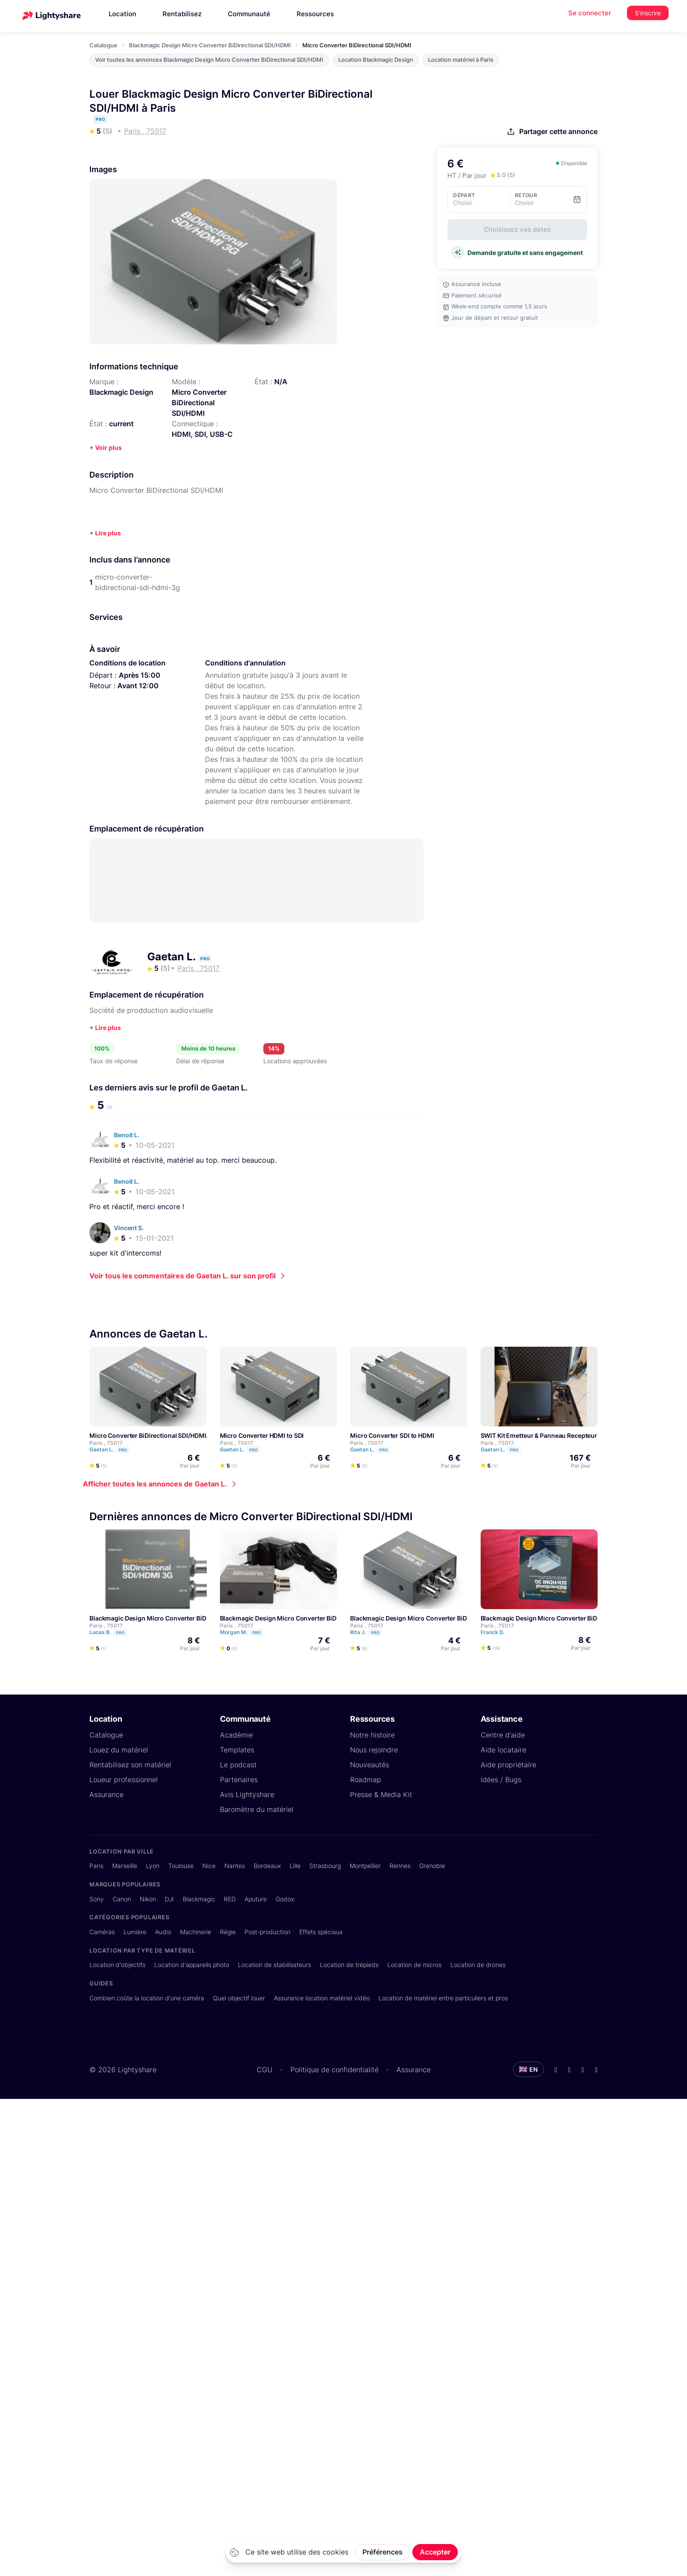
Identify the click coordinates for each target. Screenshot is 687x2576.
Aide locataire (503, 1749)
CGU (265, 2069)
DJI (169, 1898)
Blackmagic (199, 1898)
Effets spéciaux (321, 1931)
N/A (280, 381)
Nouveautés (369, 1764)
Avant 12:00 (138, 685)
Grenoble (432, 1865)
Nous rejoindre (374, 1749)
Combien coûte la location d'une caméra (146, 1997)
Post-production (267, 1931)
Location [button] (122, 14)
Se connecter (589, 13)
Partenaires (239, 1779)
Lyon (152, 1865)
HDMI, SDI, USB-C (202, 434)
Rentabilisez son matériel (130, 1764)
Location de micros (414, 1964)
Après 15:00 (139, 675)
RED (230, 1898)
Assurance (106, 1794)
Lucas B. (112, 1631)
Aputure (255, 1898)
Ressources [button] (315, 14)
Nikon (148, 1898)
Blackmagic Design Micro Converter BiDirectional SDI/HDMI (210, 45)
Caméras (102, 1931)
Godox (285, 1898)
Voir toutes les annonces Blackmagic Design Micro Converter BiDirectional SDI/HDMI (209, 60)
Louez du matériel (118, 1749)
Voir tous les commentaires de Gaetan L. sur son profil (182, 1275)
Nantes (234, 1865)
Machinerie (195, 1931)
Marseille (124, 1865)
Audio (163, 1931)
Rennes (400, 1865)
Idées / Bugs (501, 1779)
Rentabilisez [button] (182, 14)
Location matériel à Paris (460, 60)
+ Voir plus (105, 447)
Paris (96, 1865)
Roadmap (365, 1779)
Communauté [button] (249, 14)
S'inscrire (648, 13)
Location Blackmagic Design (375, 60)
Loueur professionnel (123, 1779)
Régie (228, 1931)
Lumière (135, 1931)
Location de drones (478, 1964)
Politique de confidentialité (334, 2069)
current (121, 423)
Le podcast (238, 1764)
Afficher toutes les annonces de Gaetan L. (155, 1483)
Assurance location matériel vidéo (322, 1997)
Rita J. (370, 1631)
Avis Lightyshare (247, 1794)
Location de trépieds (349, 1964)
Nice (209, 1865)
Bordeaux (267, 1865)
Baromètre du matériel (257, 1809)
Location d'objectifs (117, 1964)
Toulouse (181, 1865)
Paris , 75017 (106, 1442)
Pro (123, 1449)
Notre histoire (372, 1734)
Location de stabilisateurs (274, 1964)
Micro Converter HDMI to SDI (262, 1435)
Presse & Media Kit (381, 1794)
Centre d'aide (503, 1734)
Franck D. (496, 1631)
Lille (295, 1865)
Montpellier (365, 1865)
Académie (236, 1734)
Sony (96, 1898)
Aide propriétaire (508, 1764)
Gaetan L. (172, 956)
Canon (122, 1898)
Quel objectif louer (239, 1997)
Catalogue (103, 45)
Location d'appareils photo (191, 1964)
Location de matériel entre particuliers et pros (443, 1997)
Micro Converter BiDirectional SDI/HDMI (199, 403)
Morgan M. (245, 1631)
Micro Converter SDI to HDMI (392, 1435)
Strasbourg (325, 1865)
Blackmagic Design (121, 392)
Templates (237, 1749)
